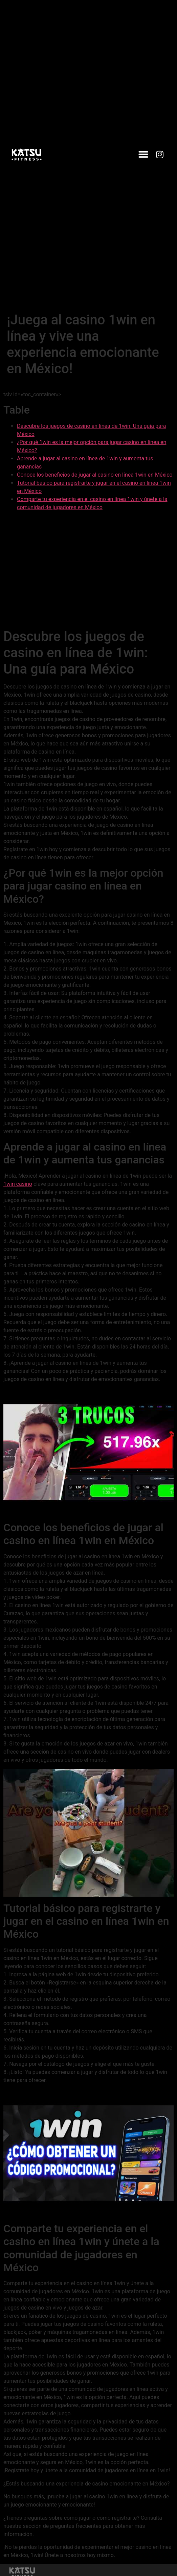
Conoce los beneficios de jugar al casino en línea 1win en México (95, 475)
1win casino (17, 1184)
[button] (143, 155)
